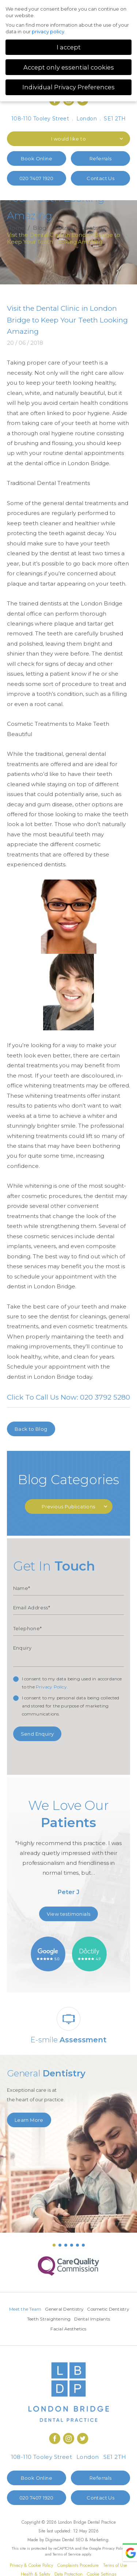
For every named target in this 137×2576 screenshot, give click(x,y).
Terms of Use (115, 2565)
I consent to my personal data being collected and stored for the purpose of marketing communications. (70, 1706)
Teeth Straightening (91, 2319)
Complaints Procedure (78, 2565)
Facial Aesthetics (88, 2329)
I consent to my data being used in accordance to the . (72, 1683)
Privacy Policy (51, 1687)
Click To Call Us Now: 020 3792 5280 (68, 1397)
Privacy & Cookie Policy (31, 2565)
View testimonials (69, 1914)
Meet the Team (48, 2309)
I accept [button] (69, 47)
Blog (39, 227)
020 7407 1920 (36, 178)
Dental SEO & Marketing (85, 2539)
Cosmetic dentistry (80, 227)
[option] (68, 1850)
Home (16, 227)
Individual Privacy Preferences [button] (68, 87)
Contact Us (100, 178)
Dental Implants (49, 2329)
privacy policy (48, 31)
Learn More (29, 2120)
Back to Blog (31, 1429)
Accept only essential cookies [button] (68, 67)
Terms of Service (67, 2554)
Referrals (101, 158)
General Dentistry (87, 2309)
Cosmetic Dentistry (45, 2319)
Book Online (36, 158)
